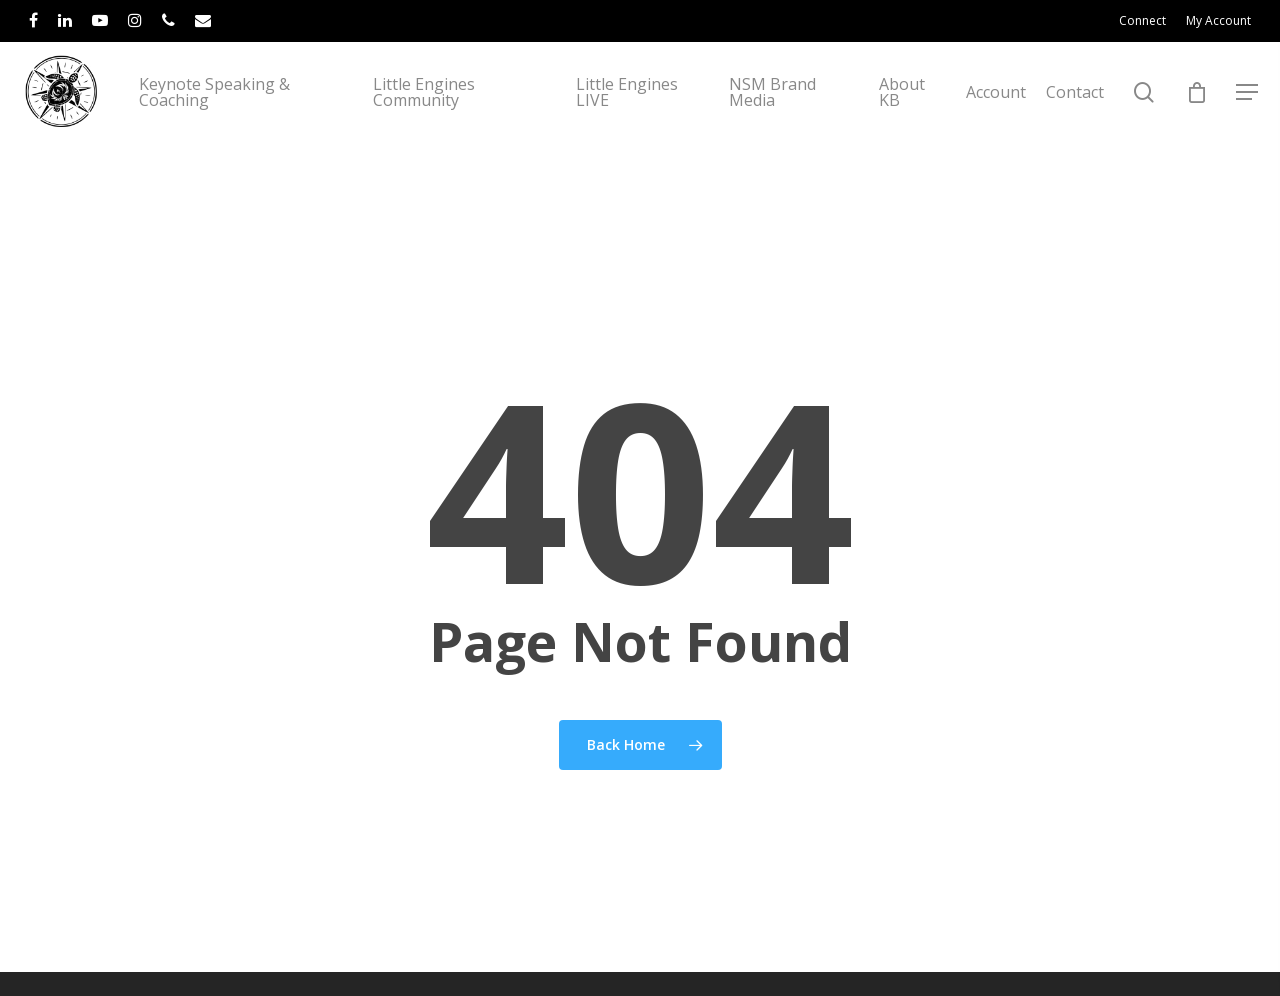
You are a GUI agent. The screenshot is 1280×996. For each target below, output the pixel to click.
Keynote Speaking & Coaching (270, 127)
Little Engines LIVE (654, 127)
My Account (1218, 20)
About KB (908, 127)
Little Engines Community (464, 127)
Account (996, 127)
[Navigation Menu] (1248, 127)
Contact (1075, 127)
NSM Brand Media (788, 127)
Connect (1142, 20)
